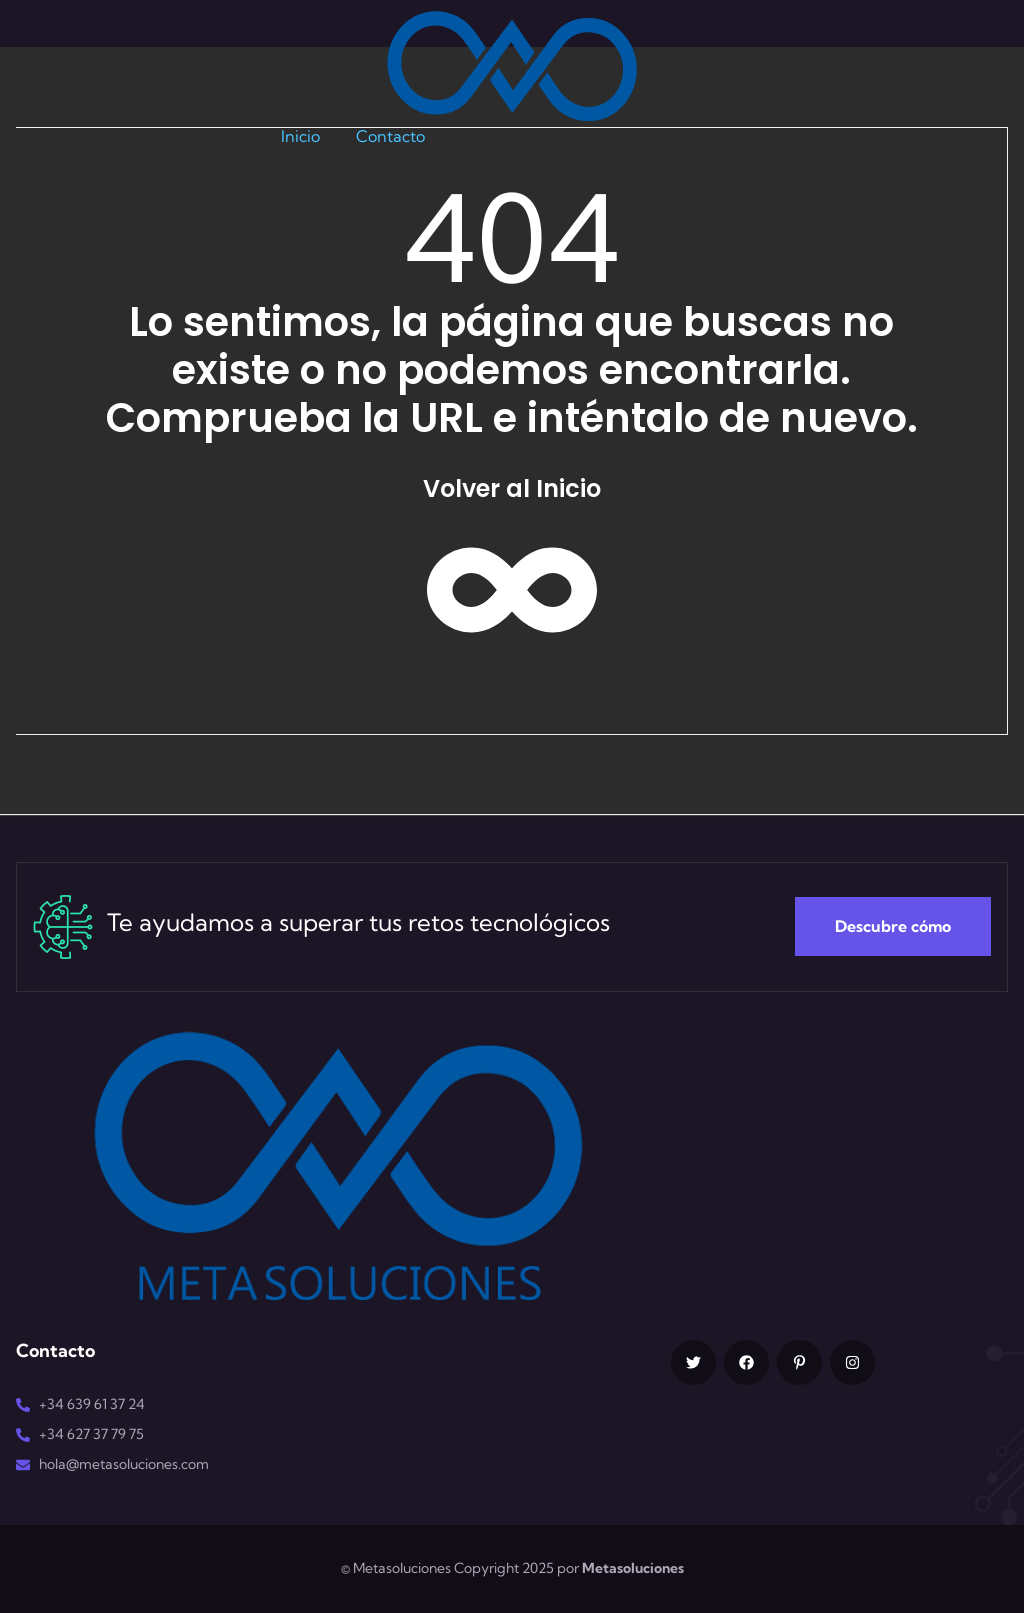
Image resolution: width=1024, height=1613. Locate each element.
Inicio (300, 136)
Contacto (390, 136)
